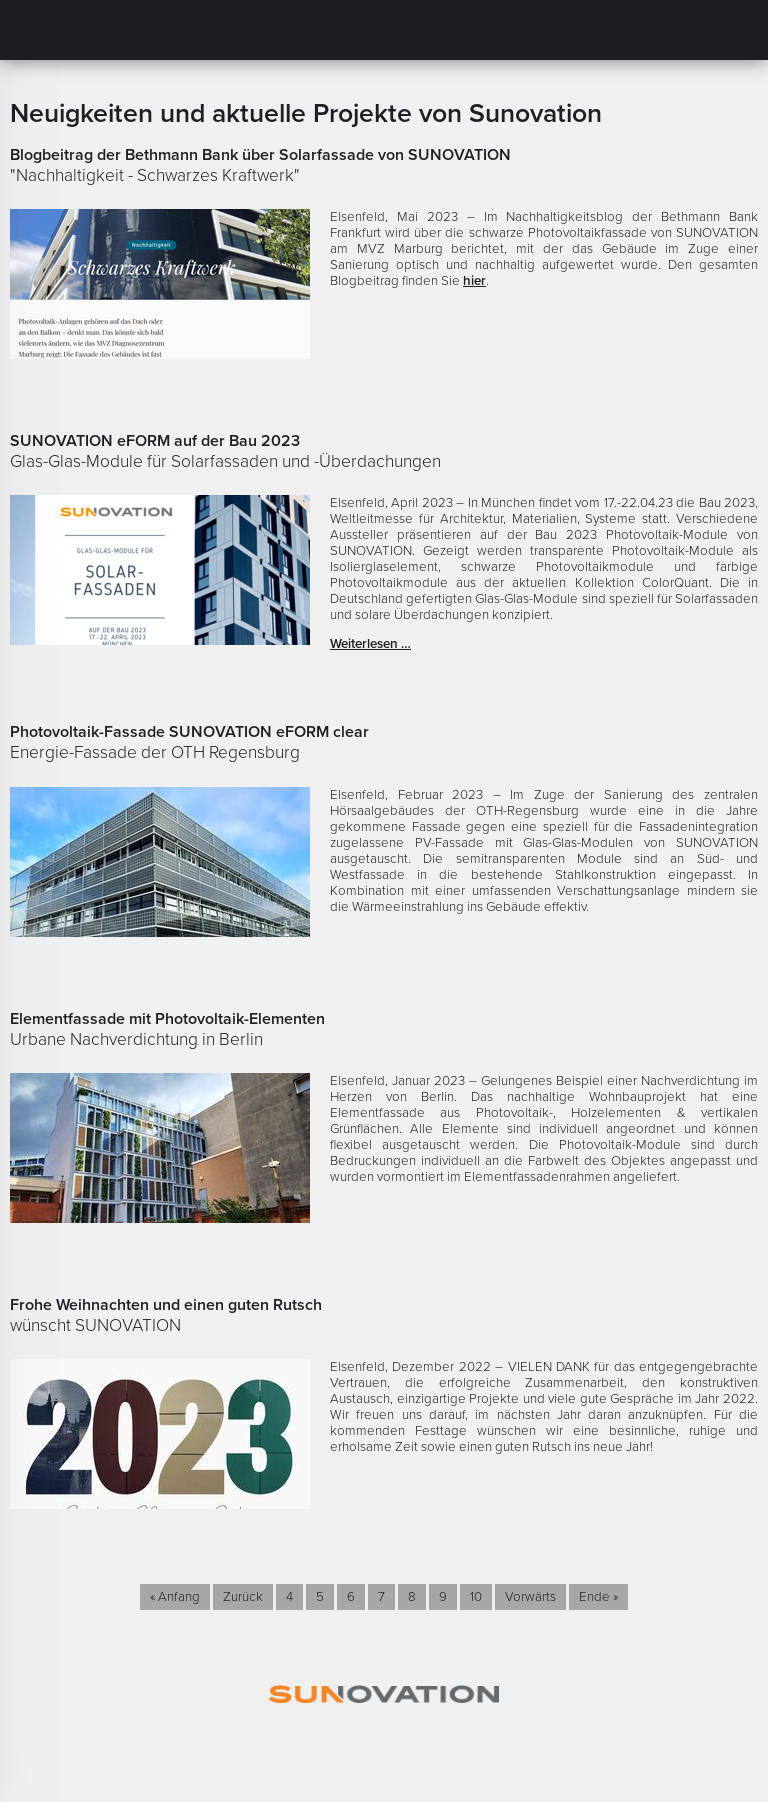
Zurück (243, 1597)
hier (474, 281)
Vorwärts (530, 1597)
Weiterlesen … (370, 644)
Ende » (598, 1597)
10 (476, 1597)
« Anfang (175, 1597)
